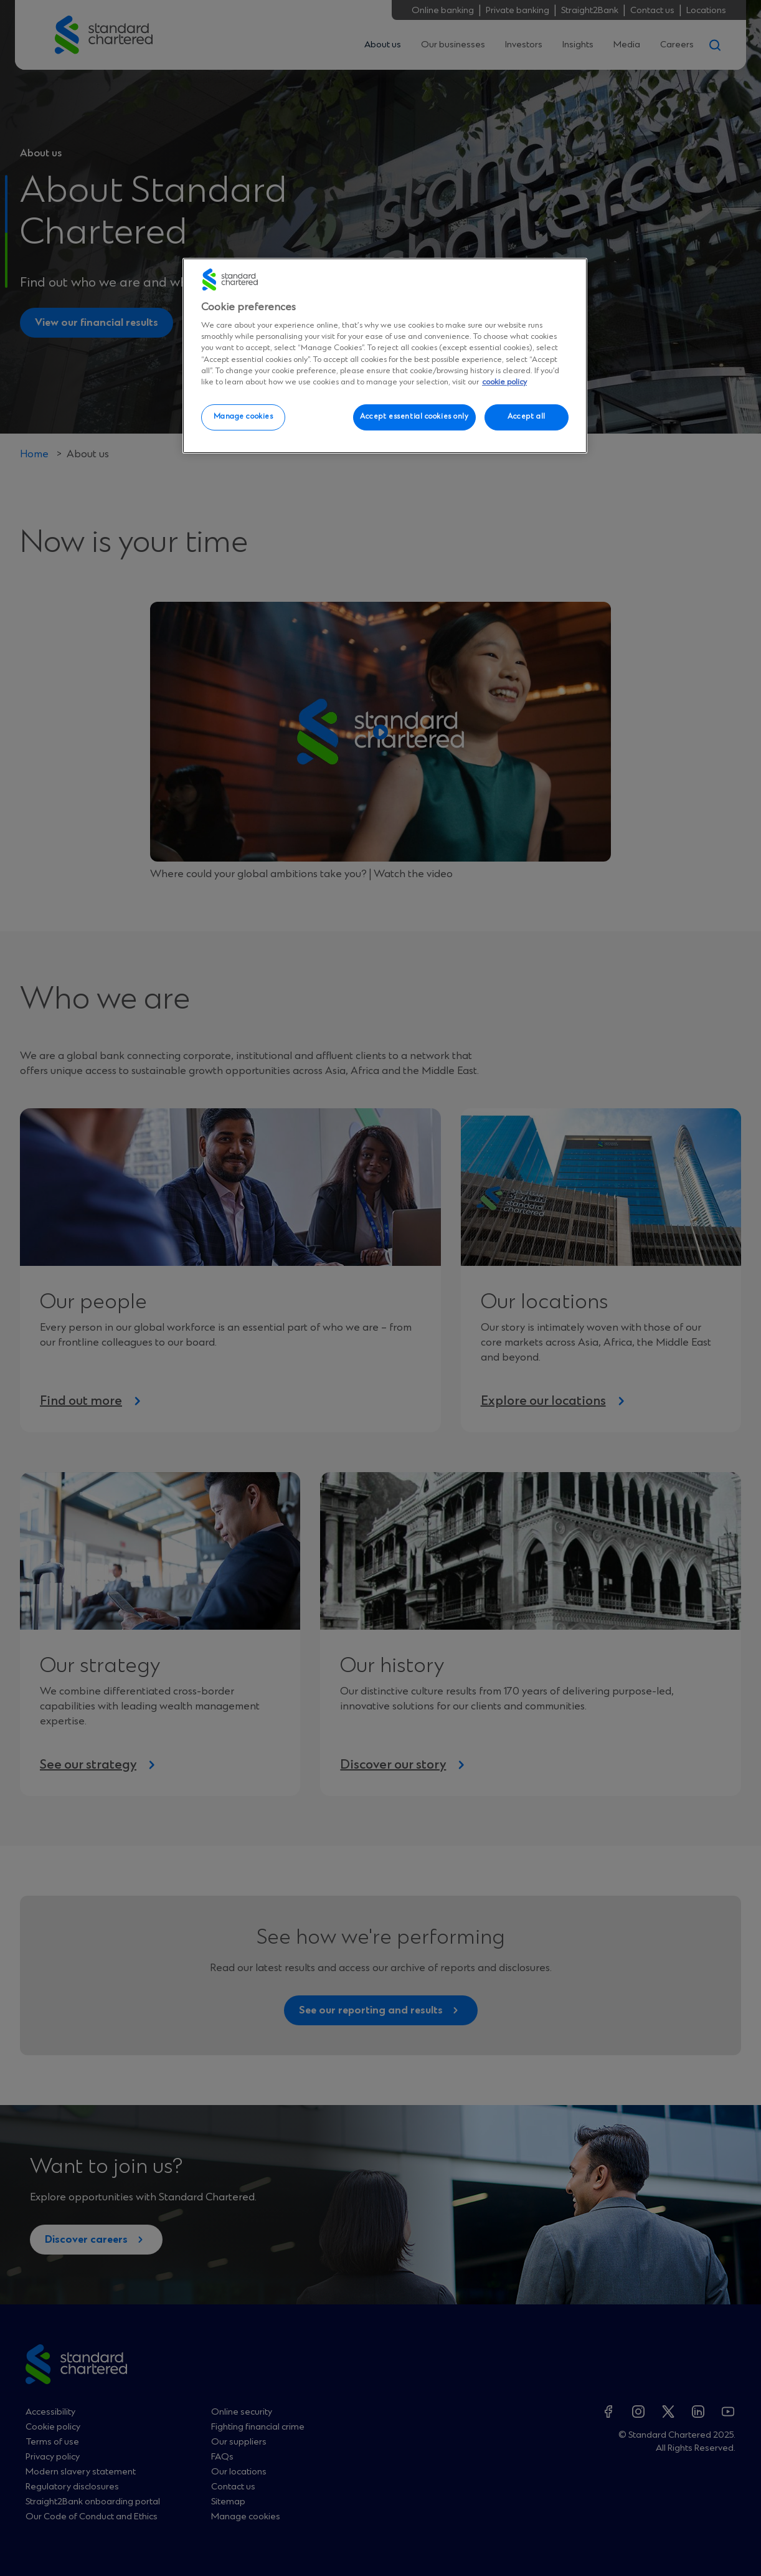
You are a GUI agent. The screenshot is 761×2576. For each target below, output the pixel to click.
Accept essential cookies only (414, 416)
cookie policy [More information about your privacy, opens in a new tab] (504, 382)
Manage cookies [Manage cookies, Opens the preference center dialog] (243, 416)
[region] (384, 356)
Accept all (527, 416)
